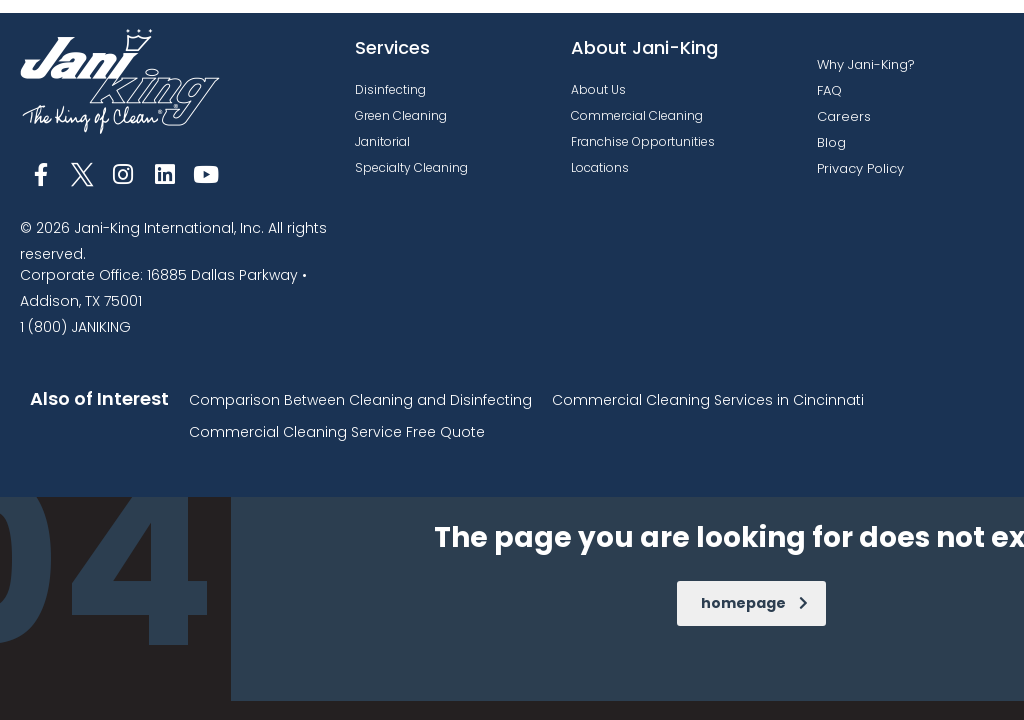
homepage (754, 603)
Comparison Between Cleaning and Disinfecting (360, 400)
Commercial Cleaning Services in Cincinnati (708, 400)
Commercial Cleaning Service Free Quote (337, 432)
